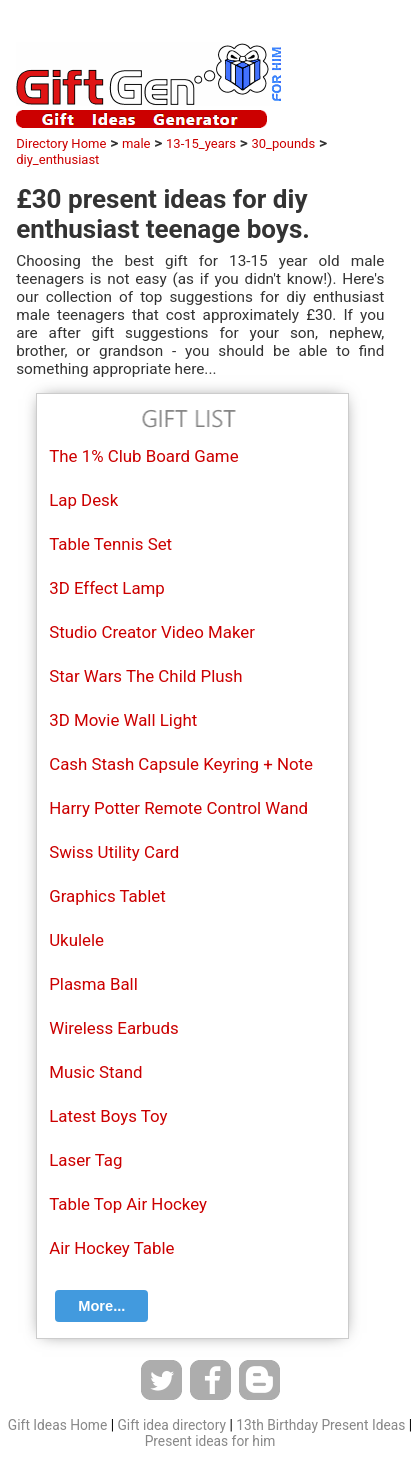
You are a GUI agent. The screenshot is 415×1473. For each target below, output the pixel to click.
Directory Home (61, 143)
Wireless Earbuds (114, 1028)
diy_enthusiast (57, 159)
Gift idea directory (171, 1425)
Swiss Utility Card (114, 852)
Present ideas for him (210, 1441)
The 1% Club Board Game (143, 456)
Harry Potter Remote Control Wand (178, 808)
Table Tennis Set (110, 544)
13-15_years (201, 143)
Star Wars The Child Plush (145, 676)
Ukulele (76, 940)
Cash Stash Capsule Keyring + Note (181, 764)
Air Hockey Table (111, 1248)
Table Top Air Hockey (128, 1204)
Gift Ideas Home (57, 1425)
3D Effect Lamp (107, 588)
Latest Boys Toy (108, 1116)
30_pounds (283, 143)
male (136, 143)
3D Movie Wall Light (123, 720)
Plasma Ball (93, 984)
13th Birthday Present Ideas (320, 1425)
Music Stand (95, 1072)
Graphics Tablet (107, 896)
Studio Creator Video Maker (152, 632)
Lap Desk (83, 500)
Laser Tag (85, 1160)
